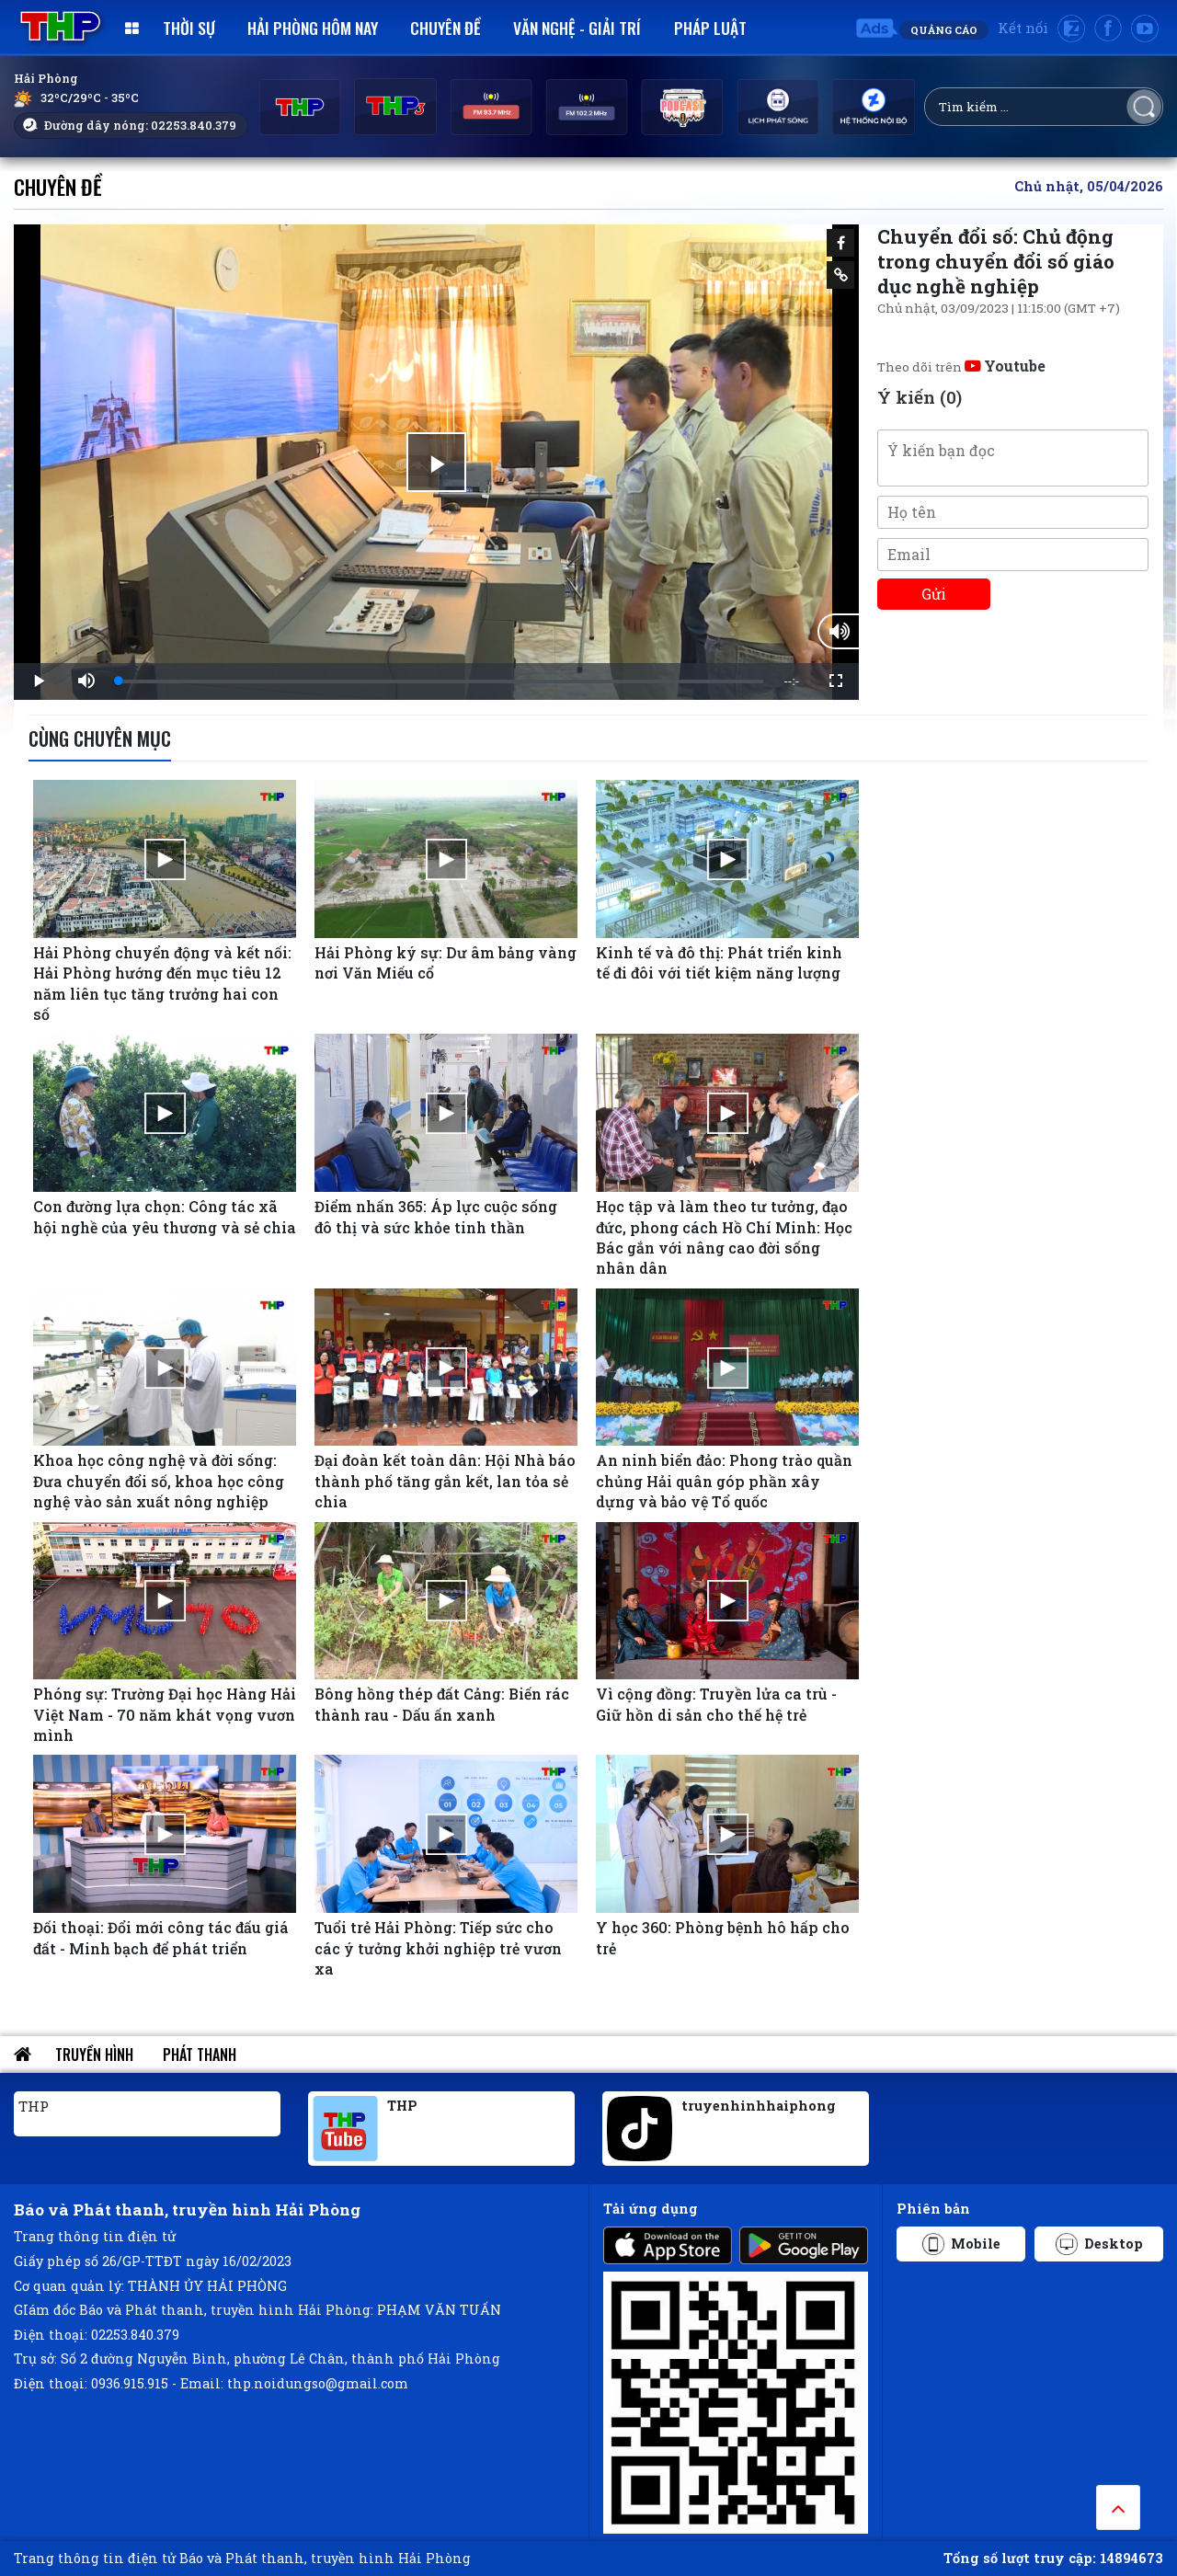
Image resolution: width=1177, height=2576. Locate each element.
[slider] (441, 681)
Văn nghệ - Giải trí (577, 28)
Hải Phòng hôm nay (312, 28)
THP (33, 2106)
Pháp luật (710, 28)
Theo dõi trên (961, 367)
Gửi (933, 593)
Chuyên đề (445, 28)
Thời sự (189, 28)
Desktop (1099, 2244)
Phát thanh (199, 2055)
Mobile (961, 2244)
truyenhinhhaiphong (758, 2105)
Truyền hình (94, 2055)
